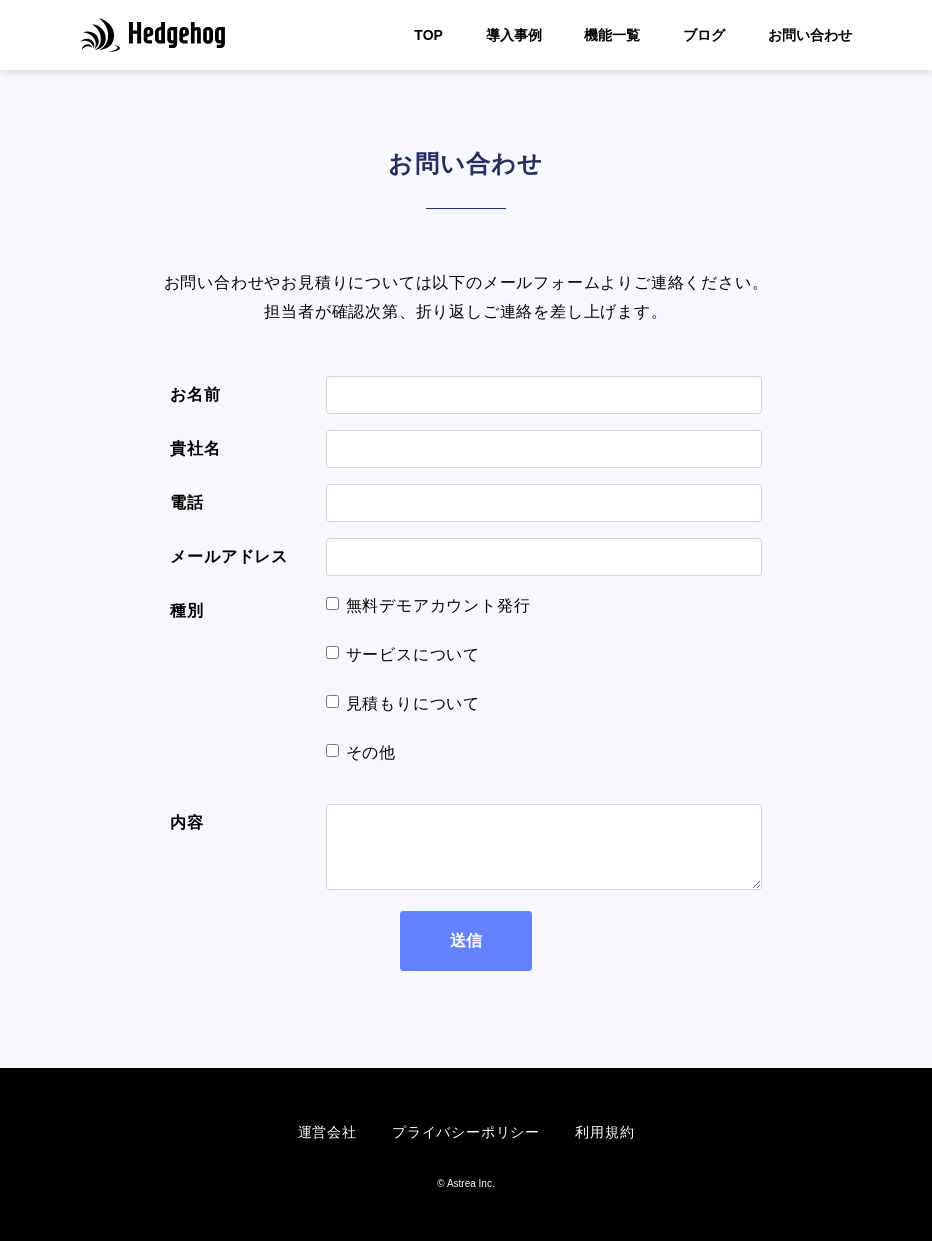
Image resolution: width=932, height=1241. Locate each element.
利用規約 (604, 1132)
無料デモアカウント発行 (438, 605)
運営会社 (327, 1132)
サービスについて (413, 654)
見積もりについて (413, 703)
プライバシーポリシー (466, 1132)
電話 (187, 502)
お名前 (195, 394)
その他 (371, 752)
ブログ (704, 35)
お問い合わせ (810, 35)
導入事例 (514, 35)
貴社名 (195, 448)
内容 (187, 822)
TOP (428, 35)
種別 (187, 610)
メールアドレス (229, 556)
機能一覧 (612, 35)
